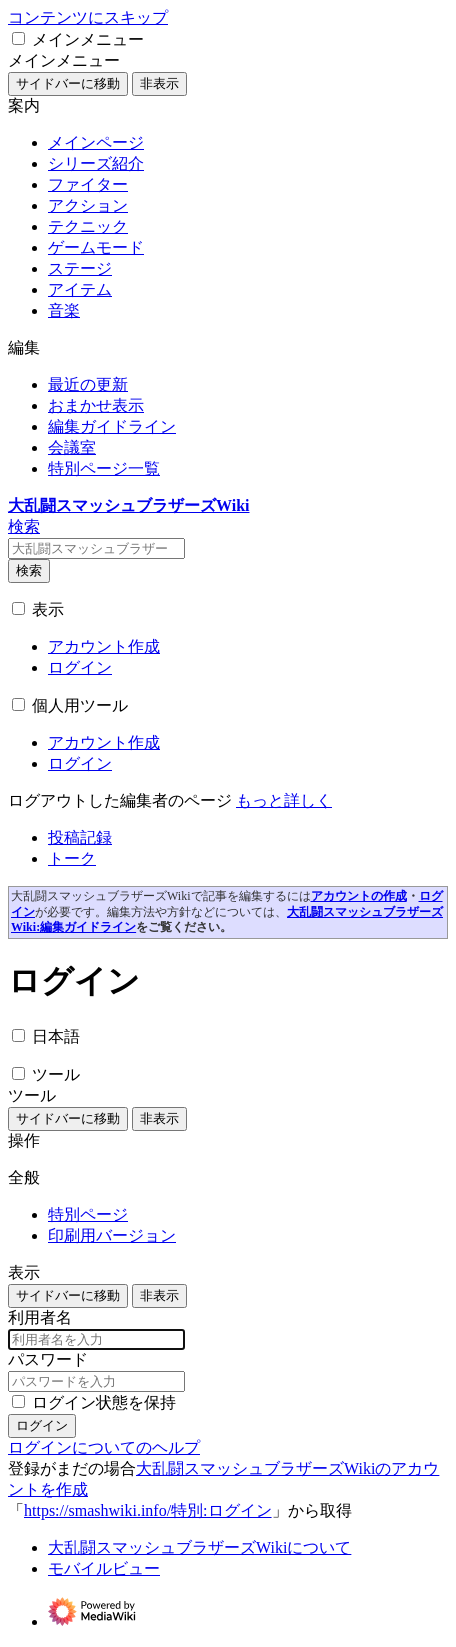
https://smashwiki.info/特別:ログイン (148, 1510)
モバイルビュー (104, 1568)
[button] (18, 38)
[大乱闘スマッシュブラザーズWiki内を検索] (96, 548)
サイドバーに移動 (68, 83)
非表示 (159, 83)
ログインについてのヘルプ (104, 1447)
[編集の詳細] (284, 800)
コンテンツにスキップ (88, 17)
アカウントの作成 (359, 896)
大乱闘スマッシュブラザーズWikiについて (199, 1547)
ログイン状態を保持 (104, 1402)
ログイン (42, 1425)
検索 (29, 570)
